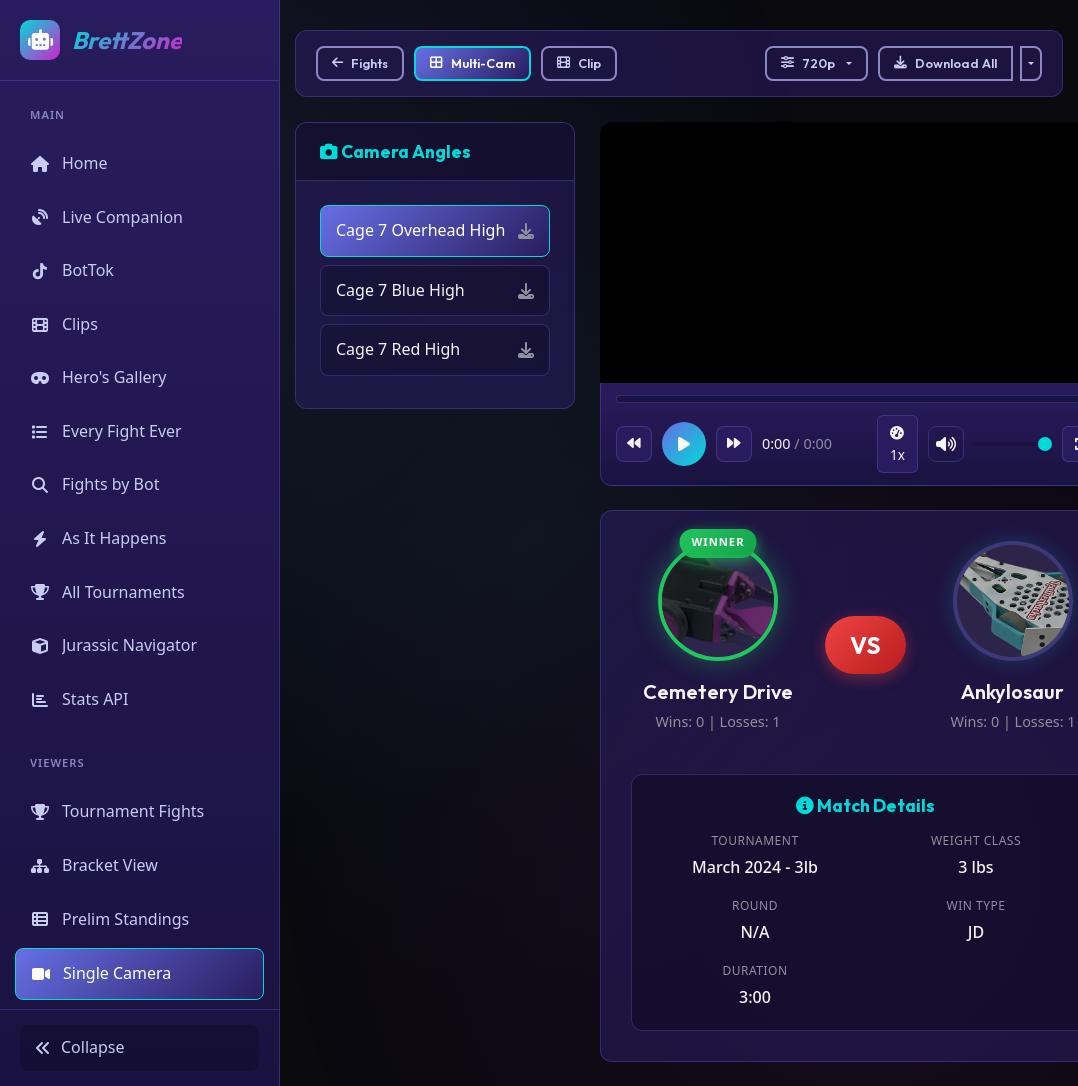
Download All (945, 63)
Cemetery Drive (718, 691)
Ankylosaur (1012, 691)
